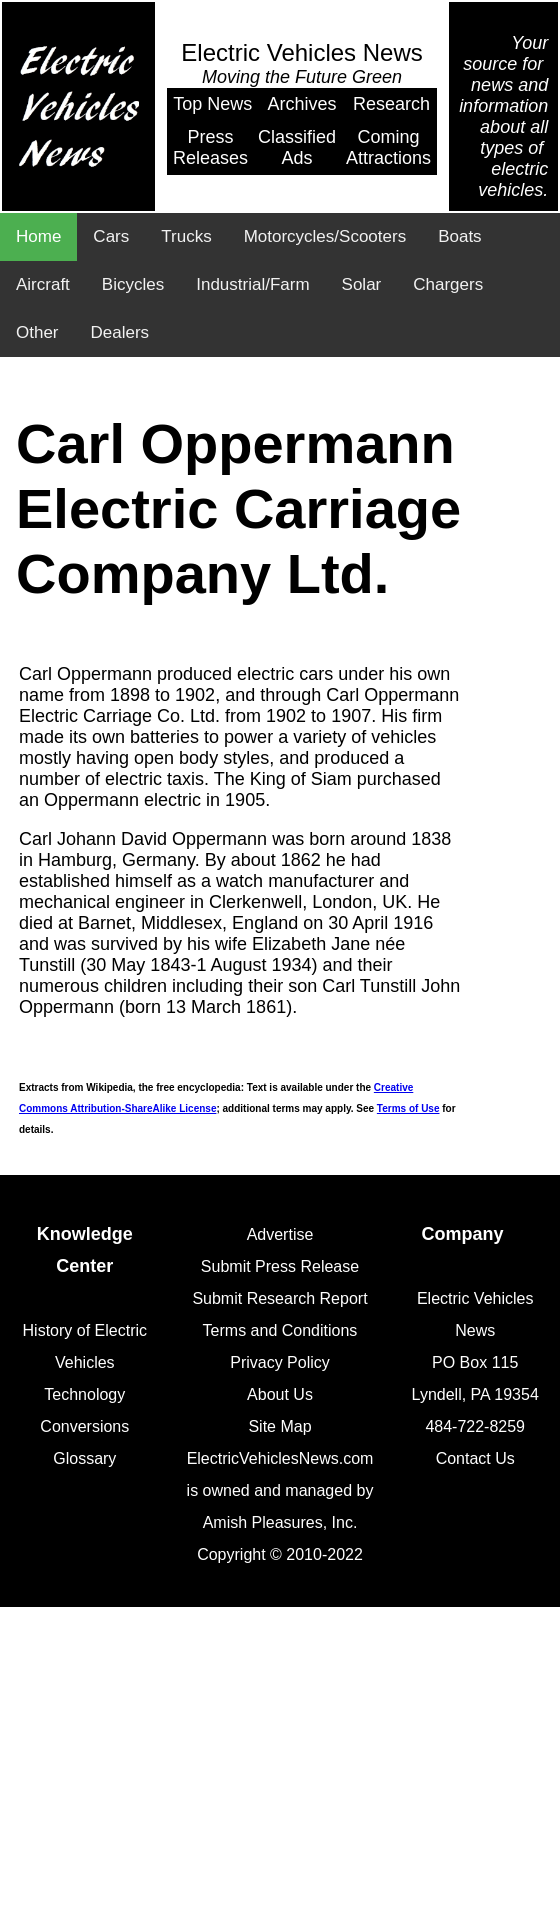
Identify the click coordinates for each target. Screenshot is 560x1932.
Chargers (448, 284)
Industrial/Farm (252, 284)
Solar (362, 284)
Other (37, 332)
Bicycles (133, 284)
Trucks (186, 236)
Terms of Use (408, 1108)
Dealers (120, 332)
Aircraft (43, 284)
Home (38, 236)
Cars (111, 236)
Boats (459, 236)
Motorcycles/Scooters (325, 236)
